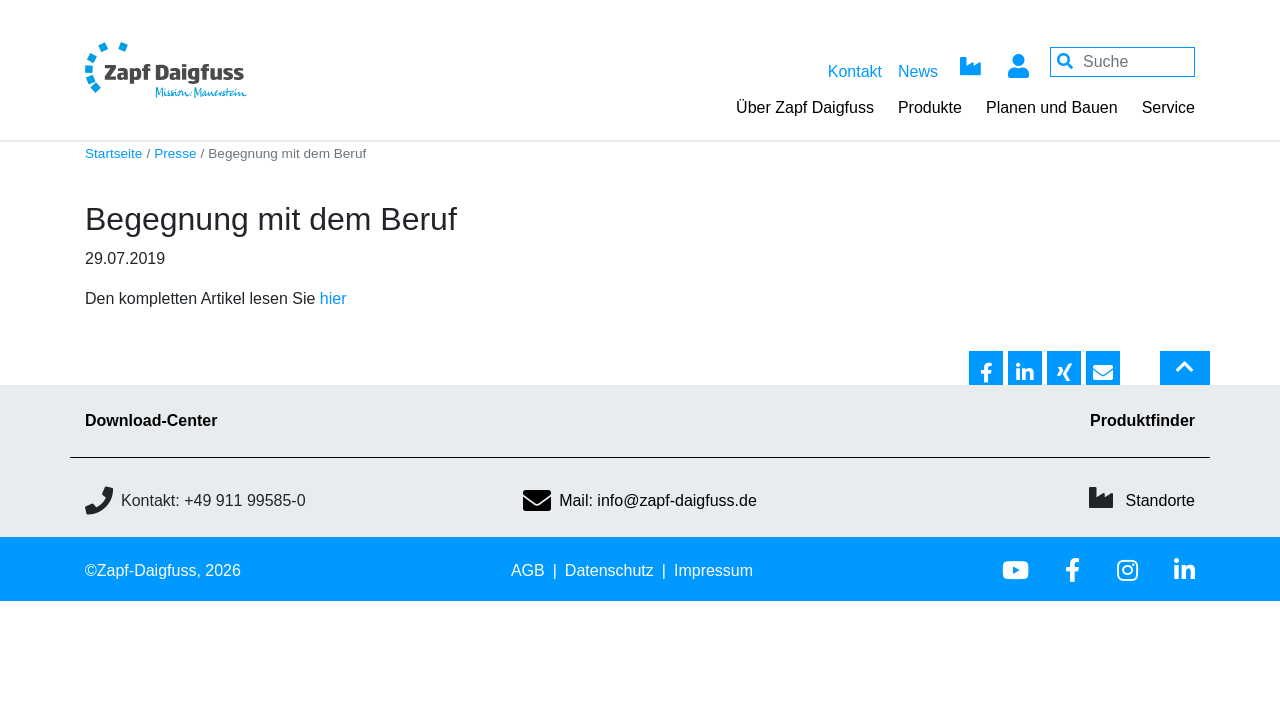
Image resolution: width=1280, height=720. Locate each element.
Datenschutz (609, 570)
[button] (986, 369)
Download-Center (151, 420)
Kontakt (855, 71)
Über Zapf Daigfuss (805, 107)
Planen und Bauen (1052, 107)
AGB (528, 570)
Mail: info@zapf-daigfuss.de (640, 500)
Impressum (713, 570)
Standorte (1160, 500)
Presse (175, 153)
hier (333, 298)
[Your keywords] (1122, 62)
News (918, 71)
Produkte (930, 107)
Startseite (113, 153)
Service (1168, 107)
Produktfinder (1142, 420)
